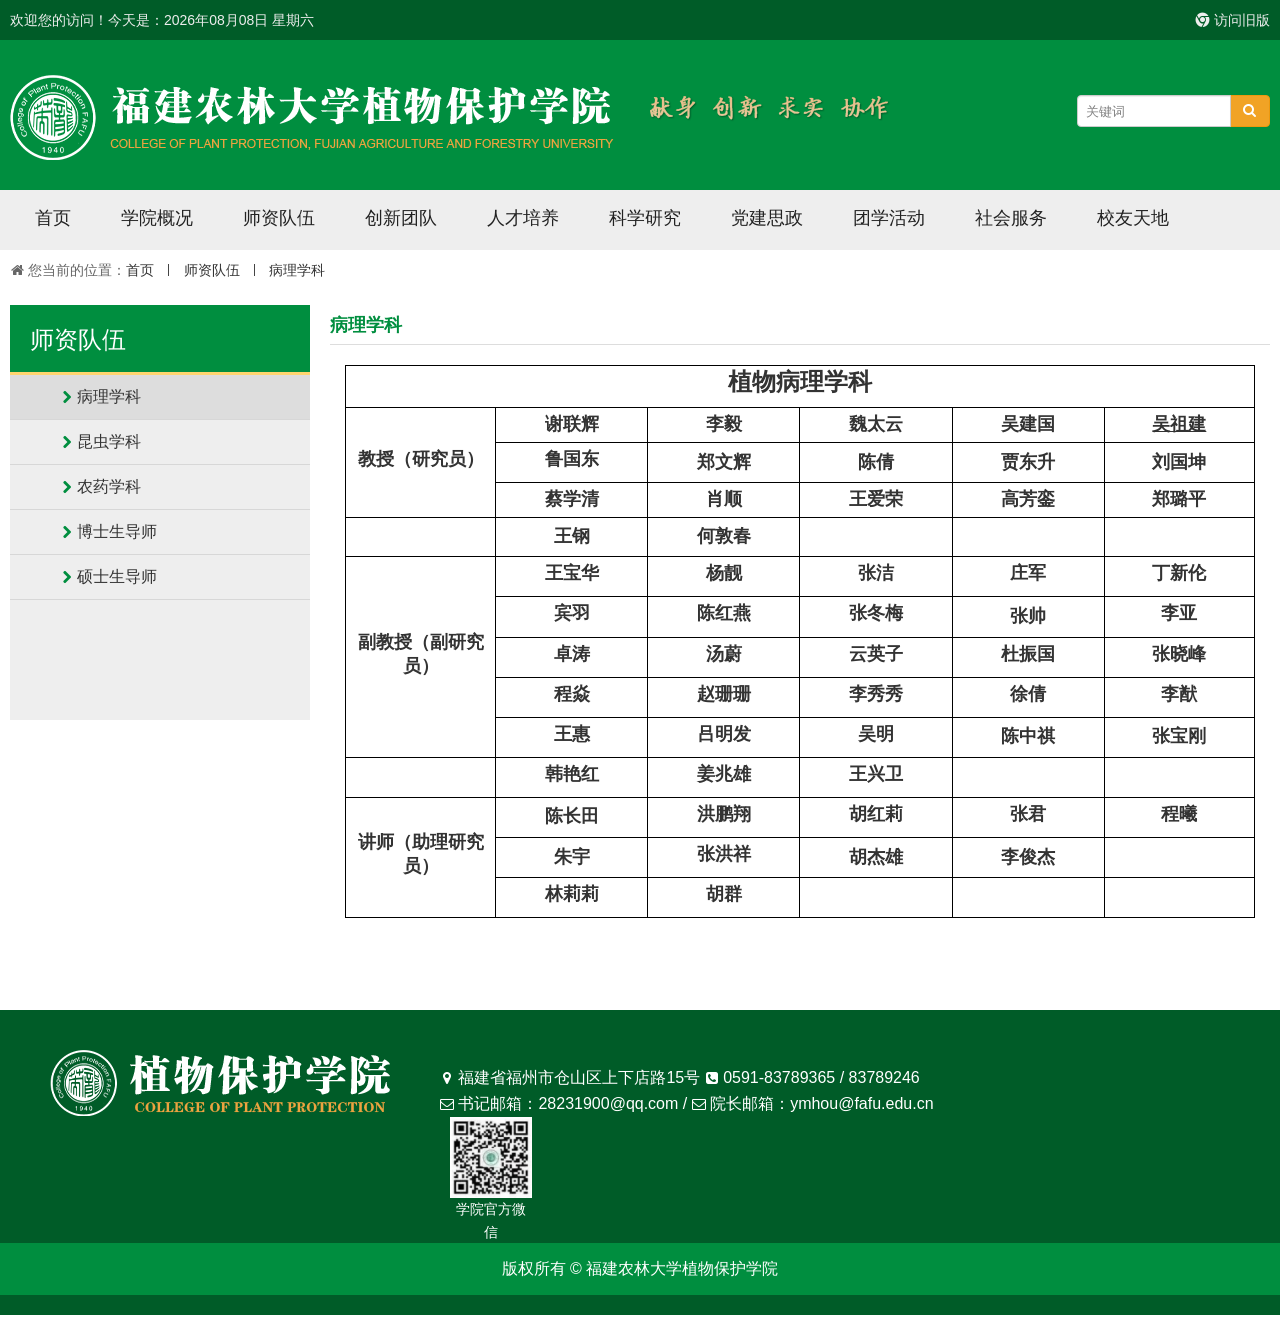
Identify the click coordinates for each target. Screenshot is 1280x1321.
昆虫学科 (109, 441)
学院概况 (157, 218)
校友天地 (1133, 218)
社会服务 (1011, 218)
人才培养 (523, 218)
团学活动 (889, 218)
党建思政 (767, 218)
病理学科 (297, 270)
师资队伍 (279, 218)
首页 (53, 218)
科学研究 (645, 218)
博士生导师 (117, 531)
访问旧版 (1233, 20)
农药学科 (109, 486)
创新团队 (401, 218)
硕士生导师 (117, 576)
